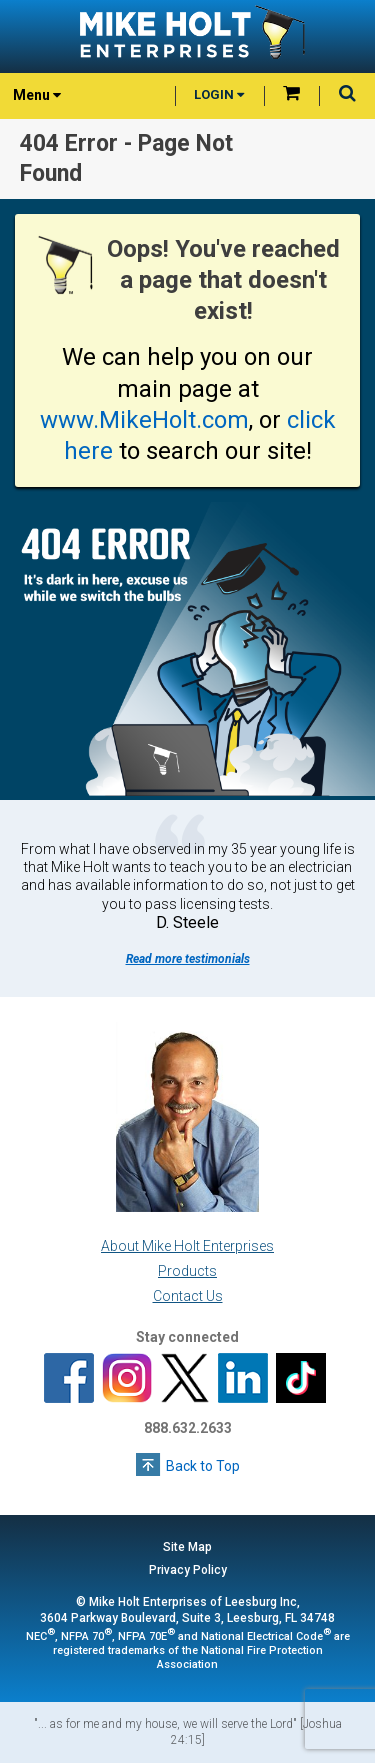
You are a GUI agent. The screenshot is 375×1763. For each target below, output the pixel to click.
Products (187, 1271)
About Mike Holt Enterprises (187, 1246)
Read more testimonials (188, 959)
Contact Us (188, 1296)
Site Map (187, 1547)
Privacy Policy (188, 1570)
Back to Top (203, 1466)
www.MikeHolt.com (144, 420)
